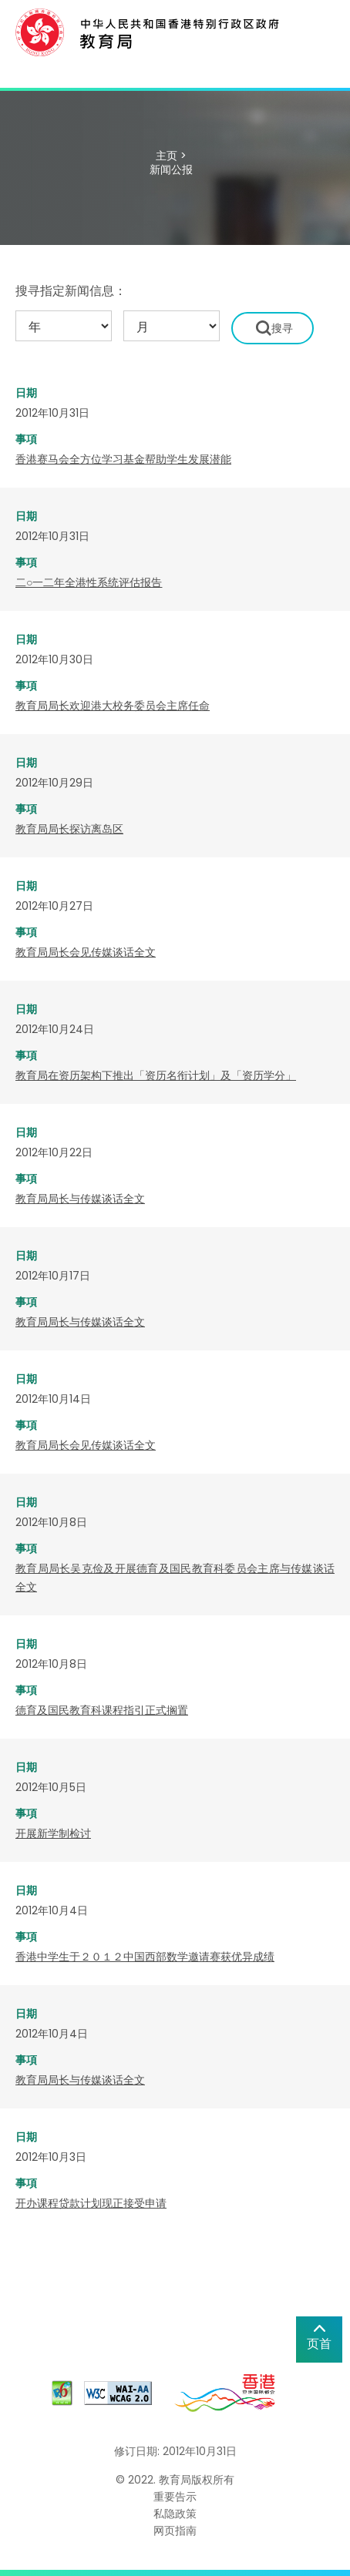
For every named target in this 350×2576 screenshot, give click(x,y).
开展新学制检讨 (53, 1833)
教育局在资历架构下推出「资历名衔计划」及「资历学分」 (155, 1075)
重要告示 (175, 2496)
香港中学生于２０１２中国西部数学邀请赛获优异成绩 (144, 1956)
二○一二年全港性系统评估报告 (88, 582)
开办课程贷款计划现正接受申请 (91, 2203)
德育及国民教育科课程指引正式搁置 (101, 1710)
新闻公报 (171, 169)
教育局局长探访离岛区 (69, 829)
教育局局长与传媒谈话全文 (80, 1198)
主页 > (171, 156)
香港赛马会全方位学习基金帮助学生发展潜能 (123, 459)
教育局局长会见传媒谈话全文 (85, 952)
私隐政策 (175, 2513)
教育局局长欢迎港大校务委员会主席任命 (112, 705)
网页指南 (175, 2530)
